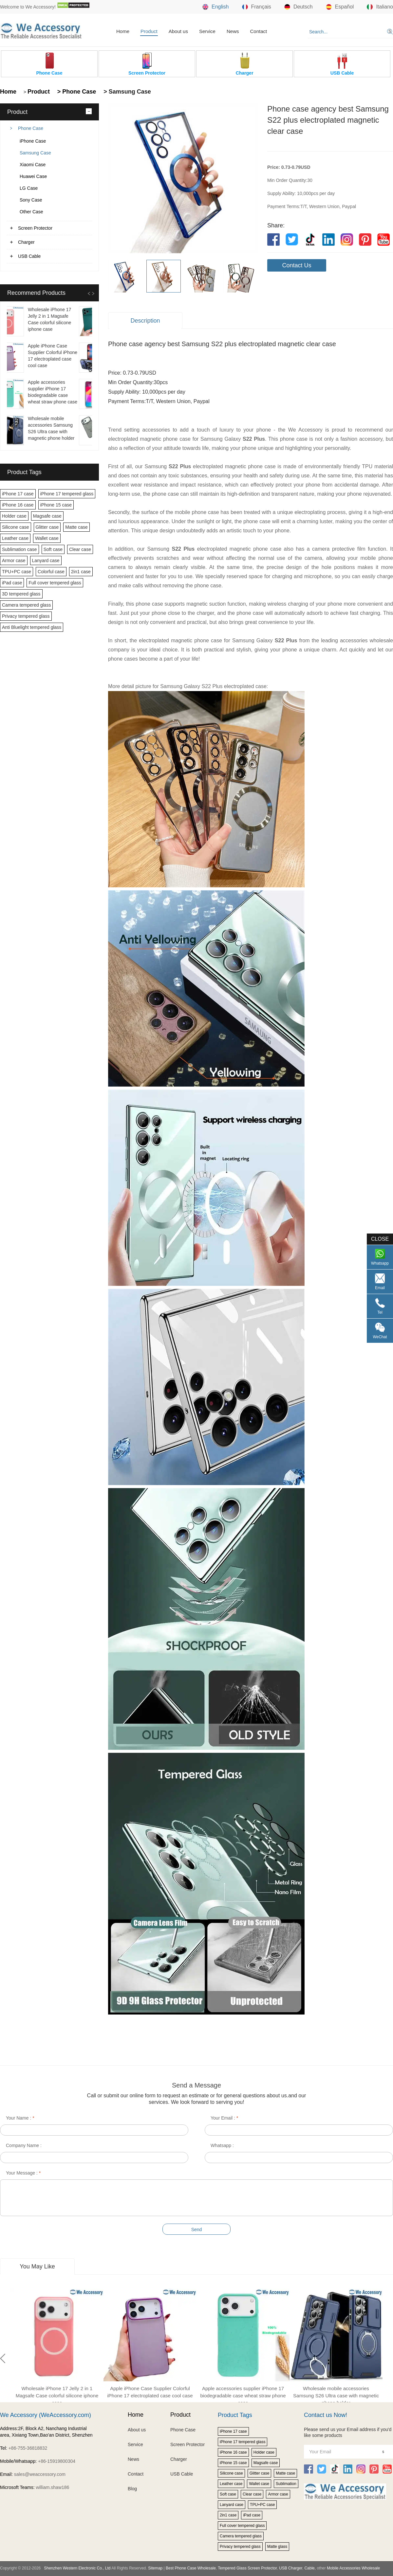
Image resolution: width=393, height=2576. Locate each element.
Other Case (31, 211)
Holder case (14, 516)
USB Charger (290, 2568)
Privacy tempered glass (26, 616)
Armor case (14, 560)
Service (207, 31)
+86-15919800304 (56, 2461)
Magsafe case (47, 516)
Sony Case (31, 200)
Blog (132, 2488)
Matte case (76, 527)
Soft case (53, 549)
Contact (258, 31)
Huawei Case (33, 176)
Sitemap (155, 2568)
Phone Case (30, 128)
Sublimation (286, 2483)
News (233, 31)
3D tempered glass (21, 593)
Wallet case (47, 538)
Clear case (80, 549)
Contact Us (296, 265)
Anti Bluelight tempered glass (31, 627)
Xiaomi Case (33, 164)
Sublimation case (19, 549)
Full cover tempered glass (54, 582)
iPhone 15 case (56, 504)
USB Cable (29, 256)
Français (256, 7)
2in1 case (81, 571)
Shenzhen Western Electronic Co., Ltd (77, 2568)
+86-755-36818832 (28, 2448)
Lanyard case (46, 560)
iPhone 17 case (18, 493)
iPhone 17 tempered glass (67, 493)
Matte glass (277, 2546)
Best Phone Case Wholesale (191, 2568)
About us (178, 31)
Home (122, 31)
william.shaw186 (52, 2487)
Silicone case (15, 527)
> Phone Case (76, 91)
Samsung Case (35, 152)
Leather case (15, 538)
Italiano (380, 7)
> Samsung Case (126, 91)
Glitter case (47, 527)
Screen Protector (35, 228)
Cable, (310, 2568)
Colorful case (51, 571)
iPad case (12, 582)
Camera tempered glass (26, 605)
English (215, 7)
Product (149, 31)
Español (340, 7)
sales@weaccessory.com (40, 2474)
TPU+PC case (16, 571)
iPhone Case (33, 141)
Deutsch (298, 7)
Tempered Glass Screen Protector (247, 2568)
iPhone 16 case (18, 504)
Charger (26, 242)
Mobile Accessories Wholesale (353, 2568)
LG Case (29, 188)
